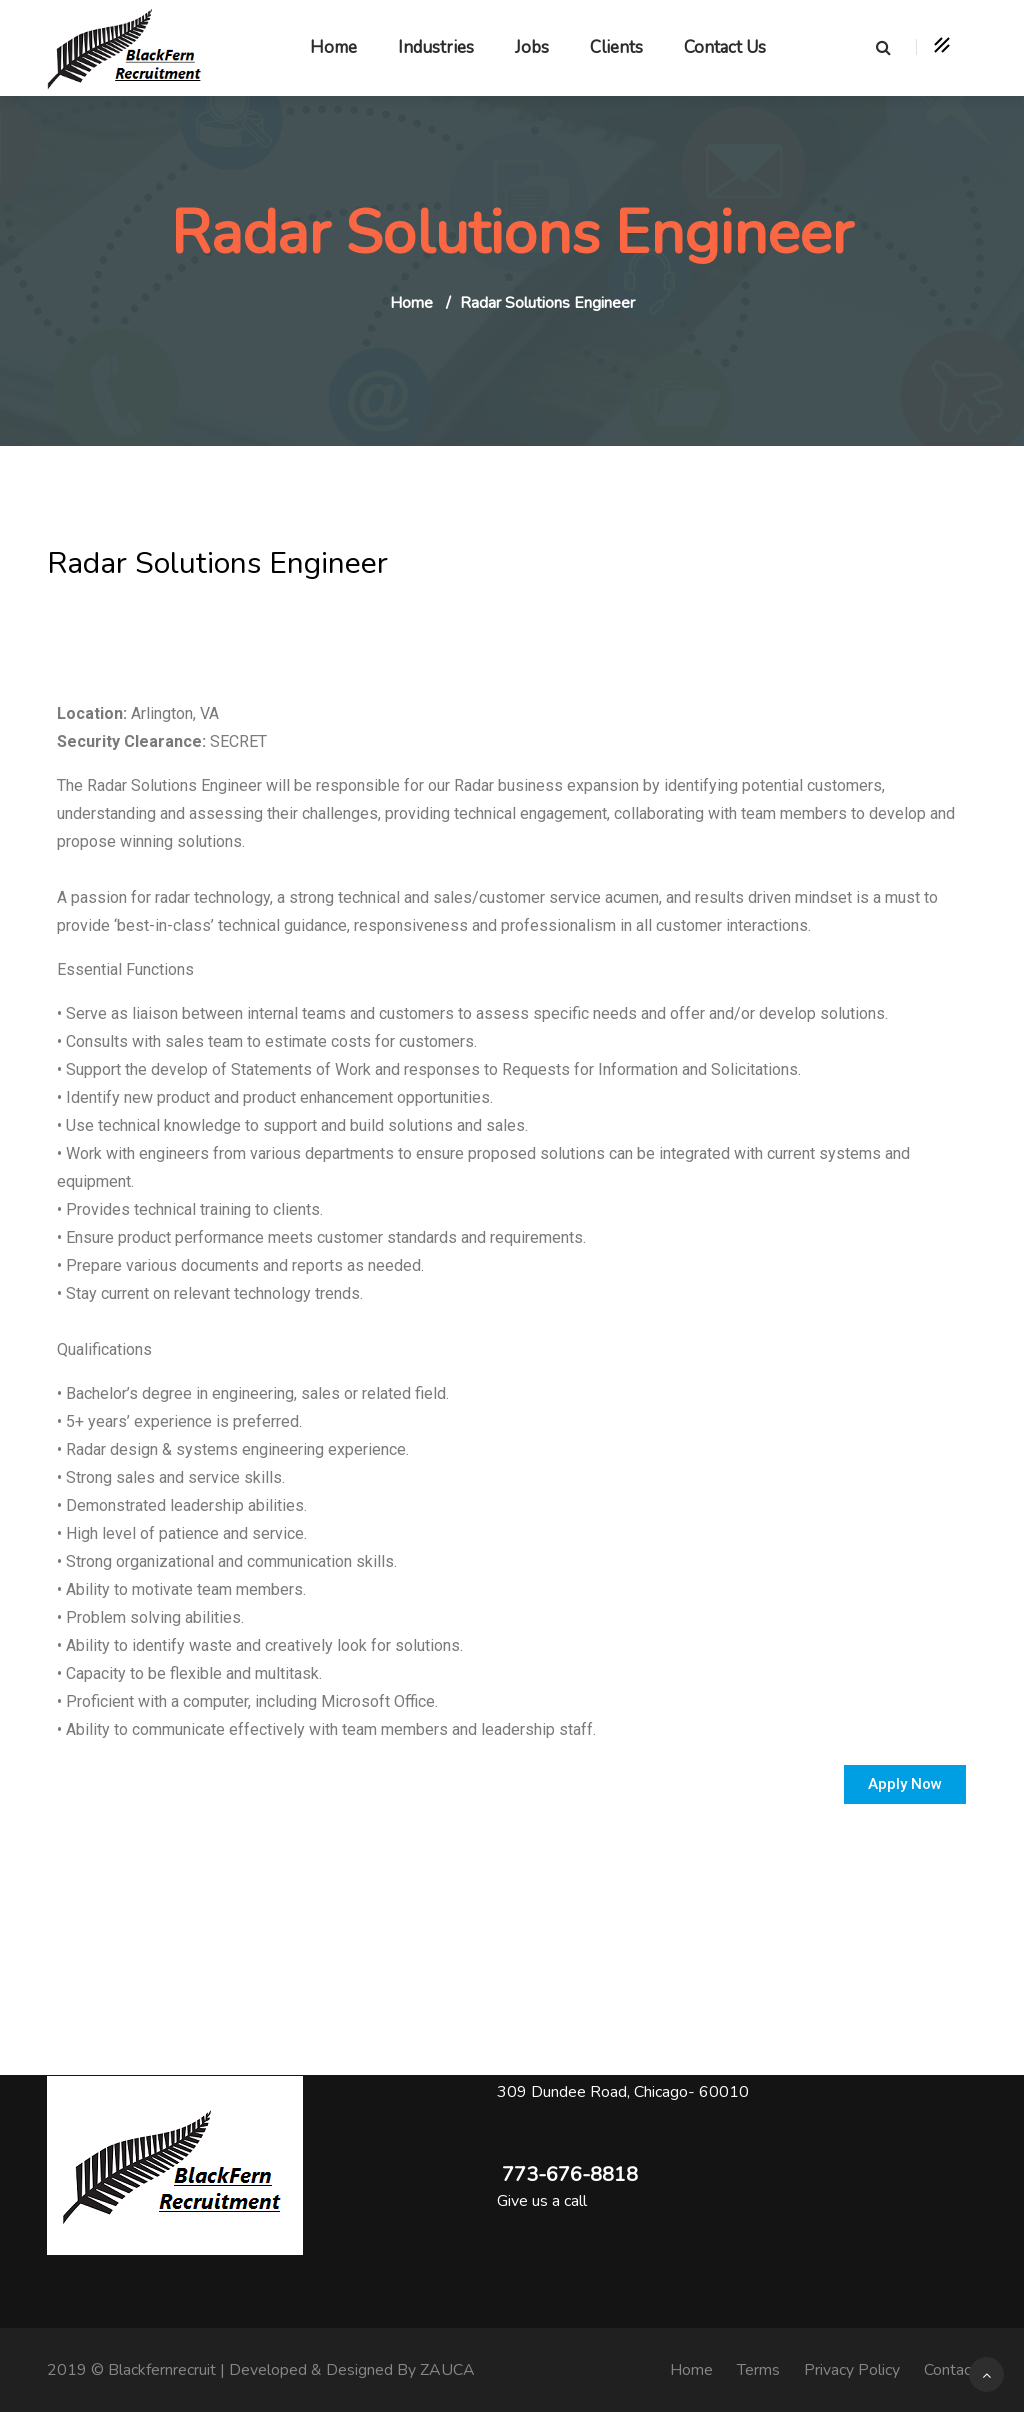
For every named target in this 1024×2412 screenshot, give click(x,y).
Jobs (532, 47)
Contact (950, 2370)
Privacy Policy (852, 2370)
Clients (616, 47)
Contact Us (725, 47)
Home (333, 47)
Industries (436, 47)
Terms (758, 2370)
